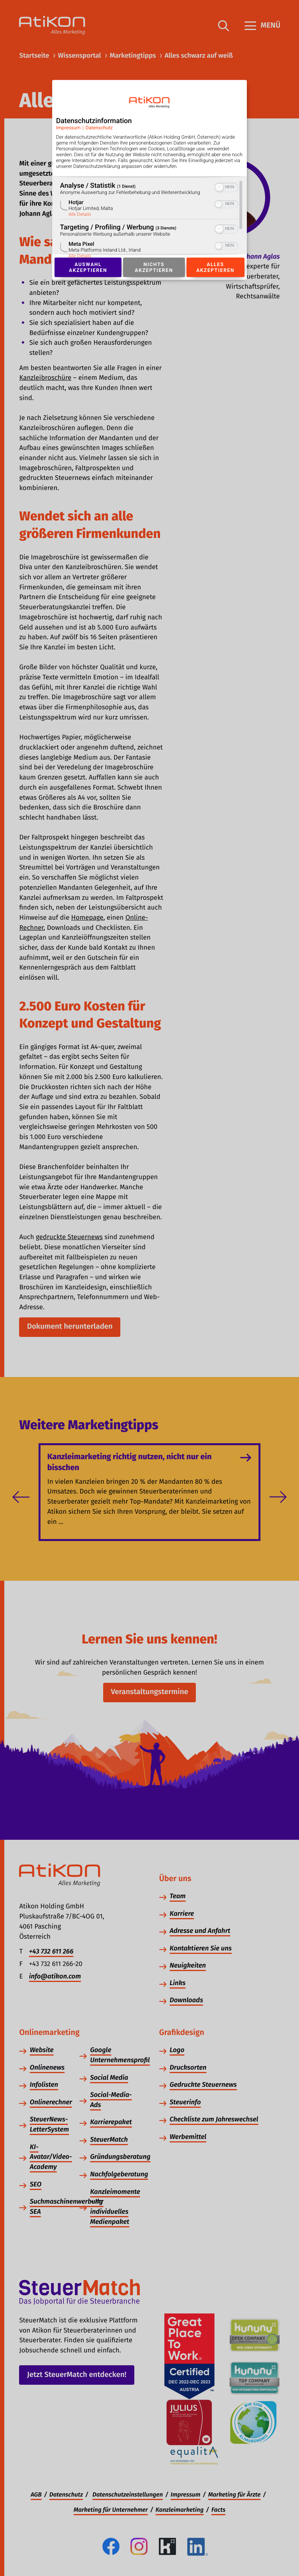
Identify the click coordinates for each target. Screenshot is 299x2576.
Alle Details (80, 214)
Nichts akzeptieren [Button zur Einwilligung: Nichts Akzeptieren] (154, 267)
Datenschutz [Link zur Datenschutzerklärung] (99, 128)
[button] (219, 187)
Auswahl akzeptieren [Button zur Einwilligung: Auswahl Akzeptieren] (88, 267)
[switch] (226, 186)
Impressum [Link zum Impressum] (68, 128)
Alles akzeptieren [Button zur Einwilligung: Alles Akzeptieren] (215, 267)
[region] (149, 219)
